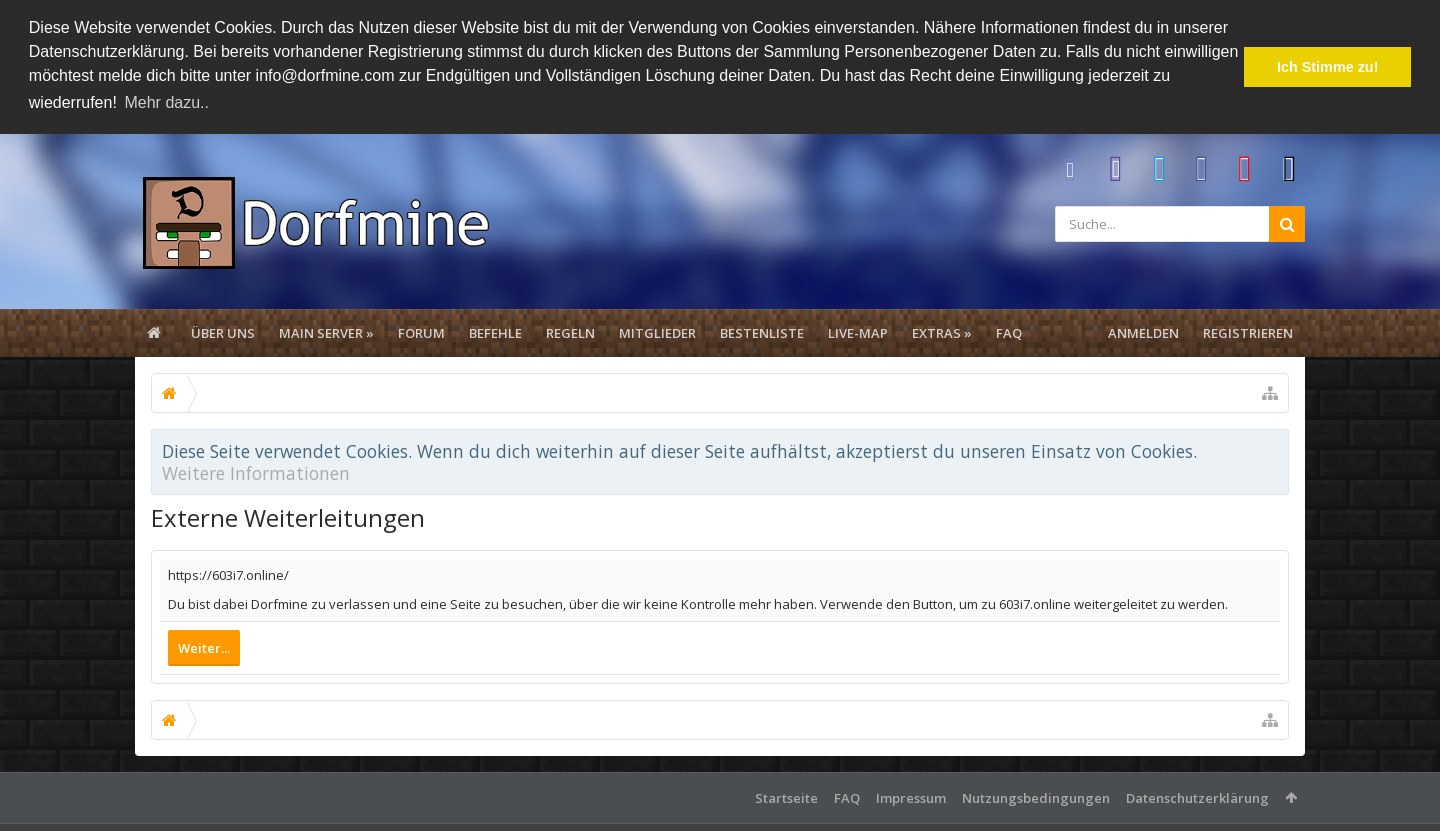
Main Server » (326, 331)
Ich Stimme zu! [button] (1328, 67)
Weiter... (204, 646)
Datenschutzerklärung (1197, 796)
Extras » (942, 331)
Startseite (786, 796)
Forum (421, 331)
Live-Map (858, 331)
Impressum (911, 796)
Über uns (223, 331)
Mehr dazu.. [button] (166, 102)
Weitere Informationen (256, 471)
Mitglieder (657, 331)
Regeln (570, 331)
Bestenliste (762, 331)
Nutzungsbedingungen (1036, 796)
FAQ (1009, 331)
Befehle (495, 331)
